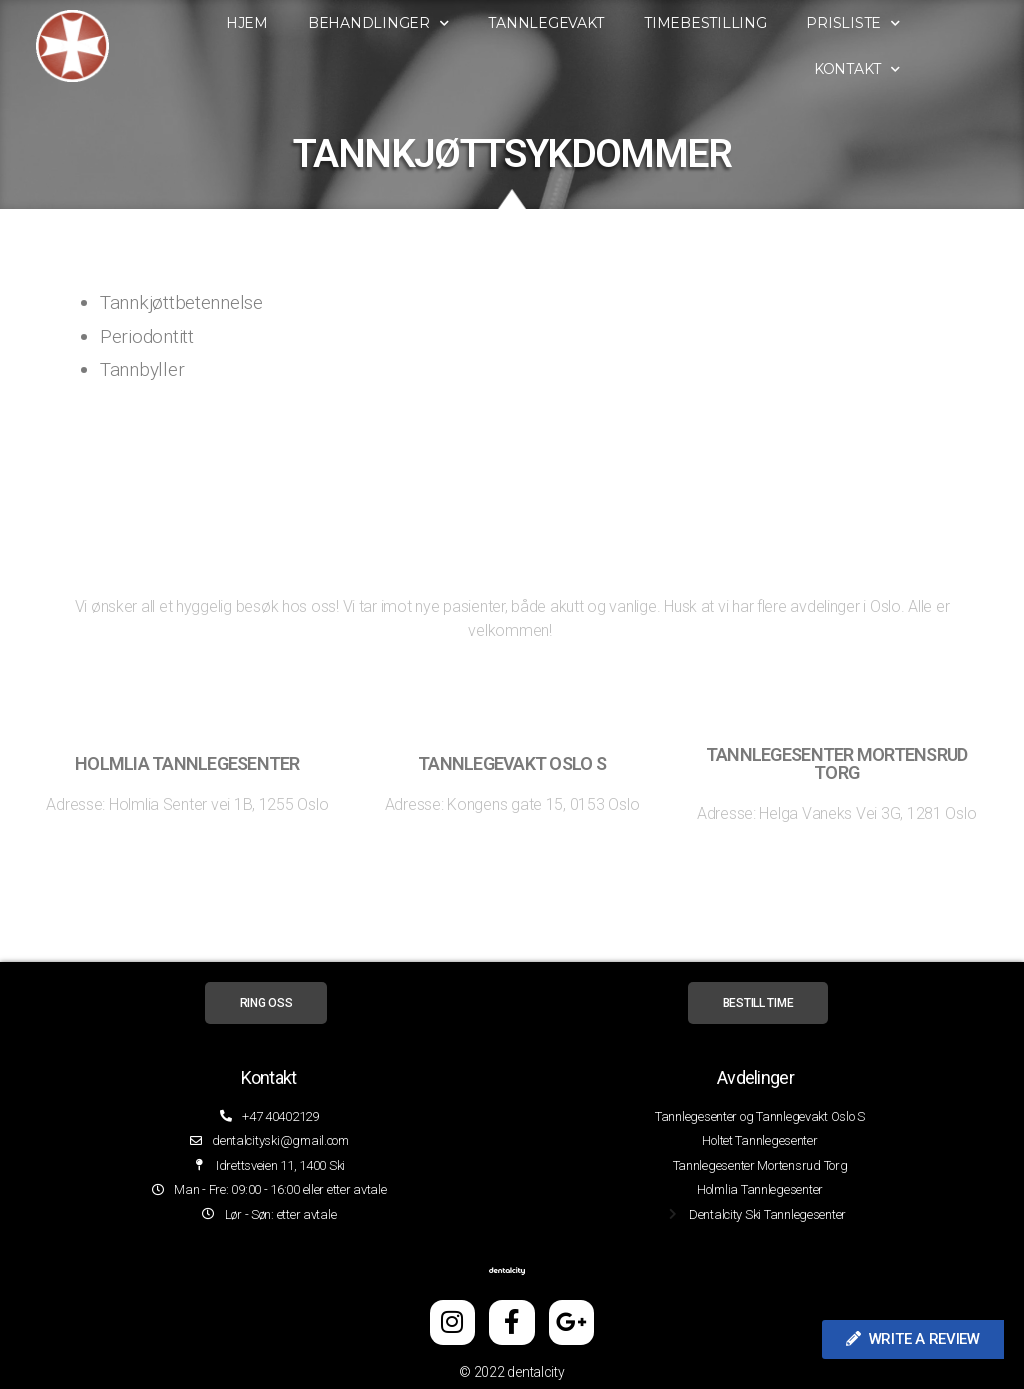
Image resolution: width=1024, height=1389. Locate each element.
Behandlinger (432, 23)
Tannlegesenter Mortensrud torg (836, 763)
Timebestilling (759, 23)
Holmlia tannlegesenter (187, 763)
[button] (913, 1339)
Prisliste (907, 23)
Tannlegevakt (601, 23)
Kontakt (911, 69)
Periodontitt (147, 336)
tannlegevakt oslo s (512, 763)
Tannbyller (142, 369)
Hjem (301, 23)
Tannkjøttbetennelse (181, 302)
